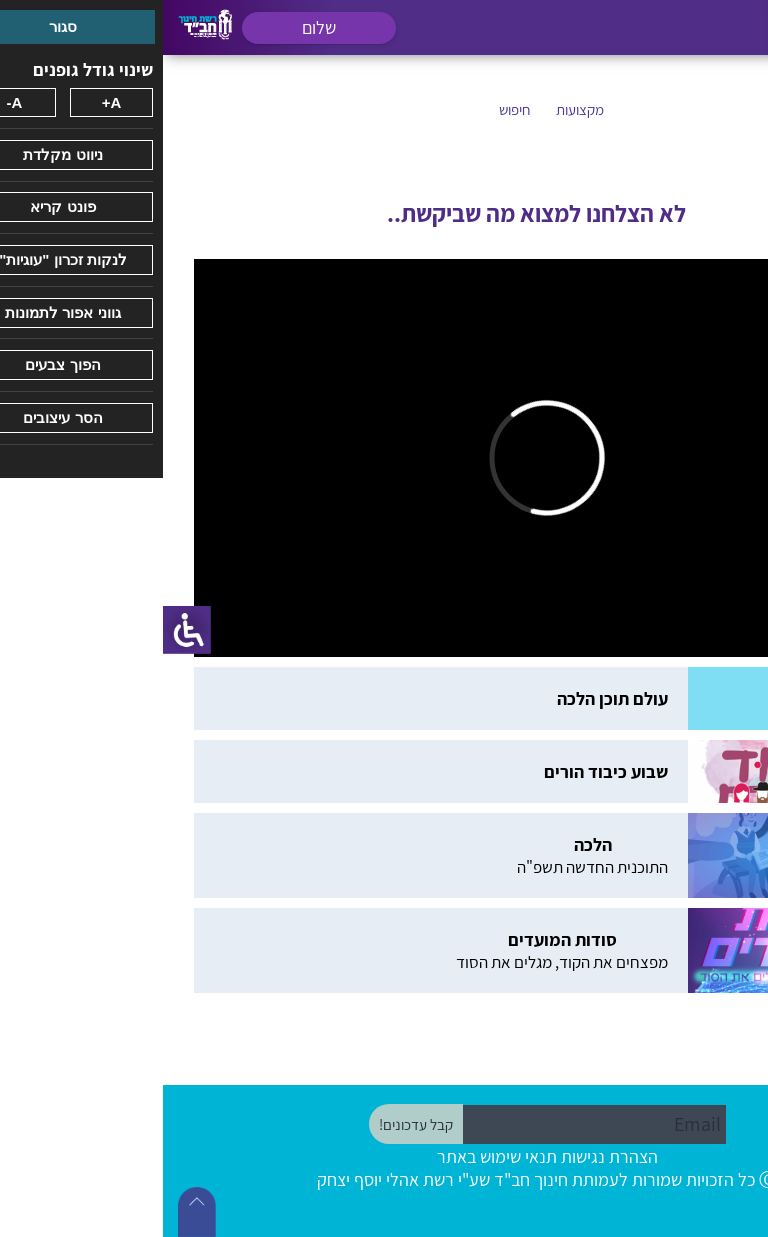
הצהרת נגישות (446, 1156)
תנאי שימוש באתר (334, 1156)
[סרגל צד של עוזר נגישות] (24, 630)
